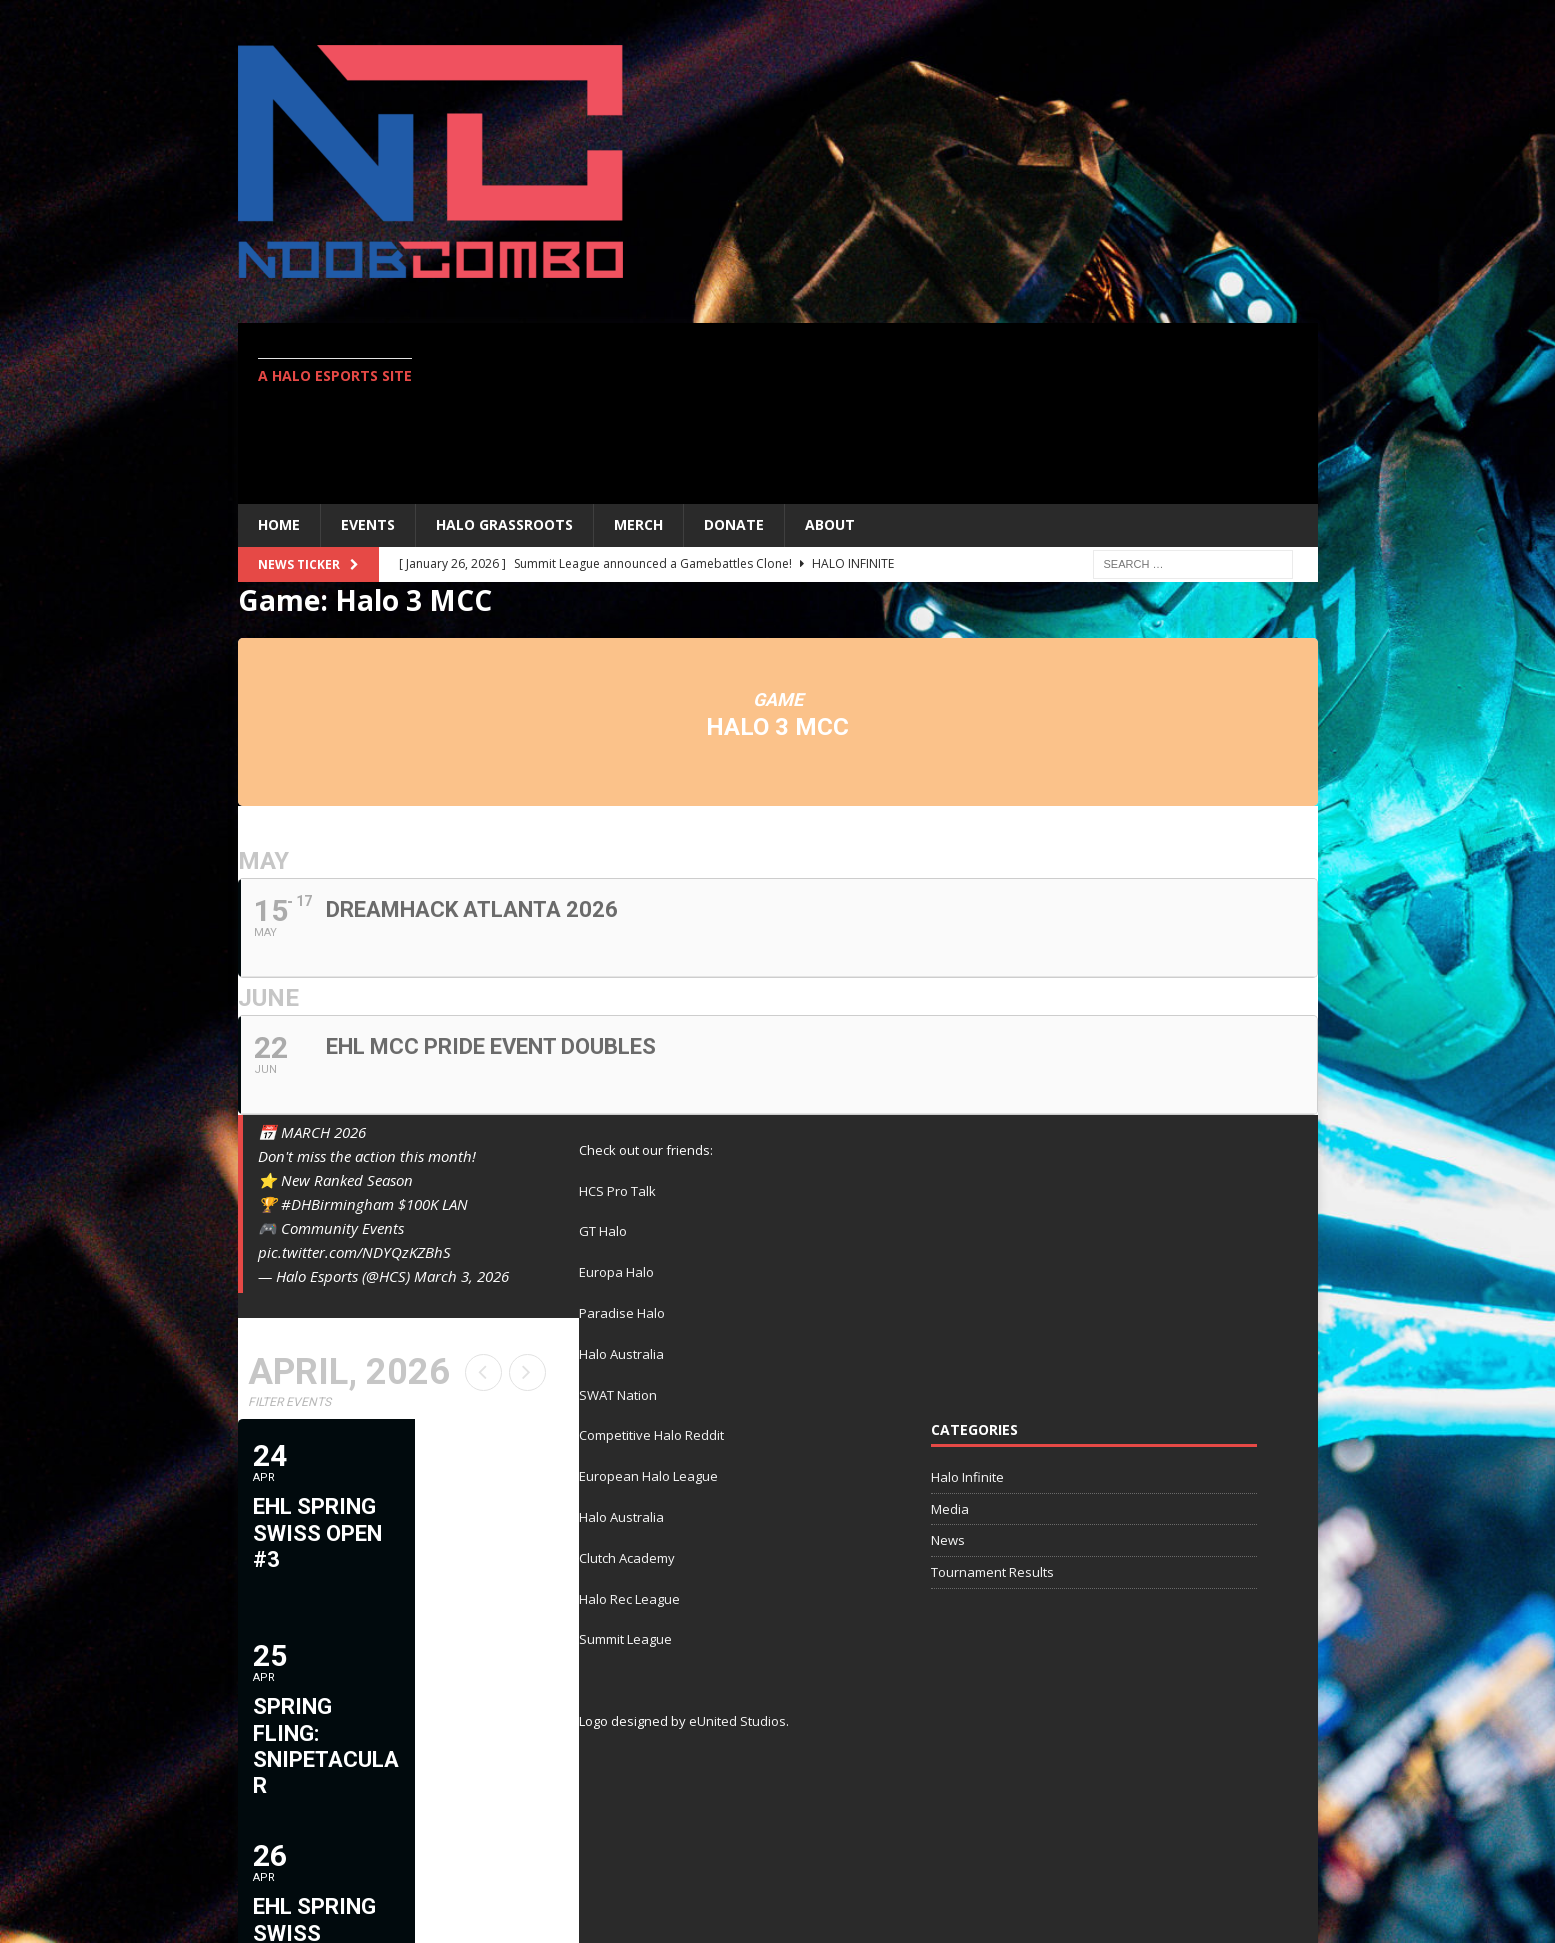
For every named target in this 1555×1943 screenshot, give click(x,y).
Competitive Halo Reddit (651, 1435)
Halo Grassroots (504, 524)
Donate (734, 524)
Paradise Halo (622, 1313)
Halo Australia (621, 1354)
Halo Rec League (629, 1599)
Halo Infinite (967, 1477)
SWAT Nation (618, 1395)
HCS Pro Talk (617, 1191)
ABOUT (830, 524)
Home (279, 524)
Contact (1272, 1860)
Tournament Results (992, 1572)
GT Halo (603, 1231)
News (948, 1540)
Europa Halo (616, 1272)
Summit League (625, 1639)
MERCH (638, 524)
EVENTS (368, 524)
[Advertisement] (952, 413)
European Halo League (648, 1476)
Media (950, 1509)
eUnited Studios (737, 1721)
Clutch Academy (627, 1558)
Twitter (1182, 1860)
